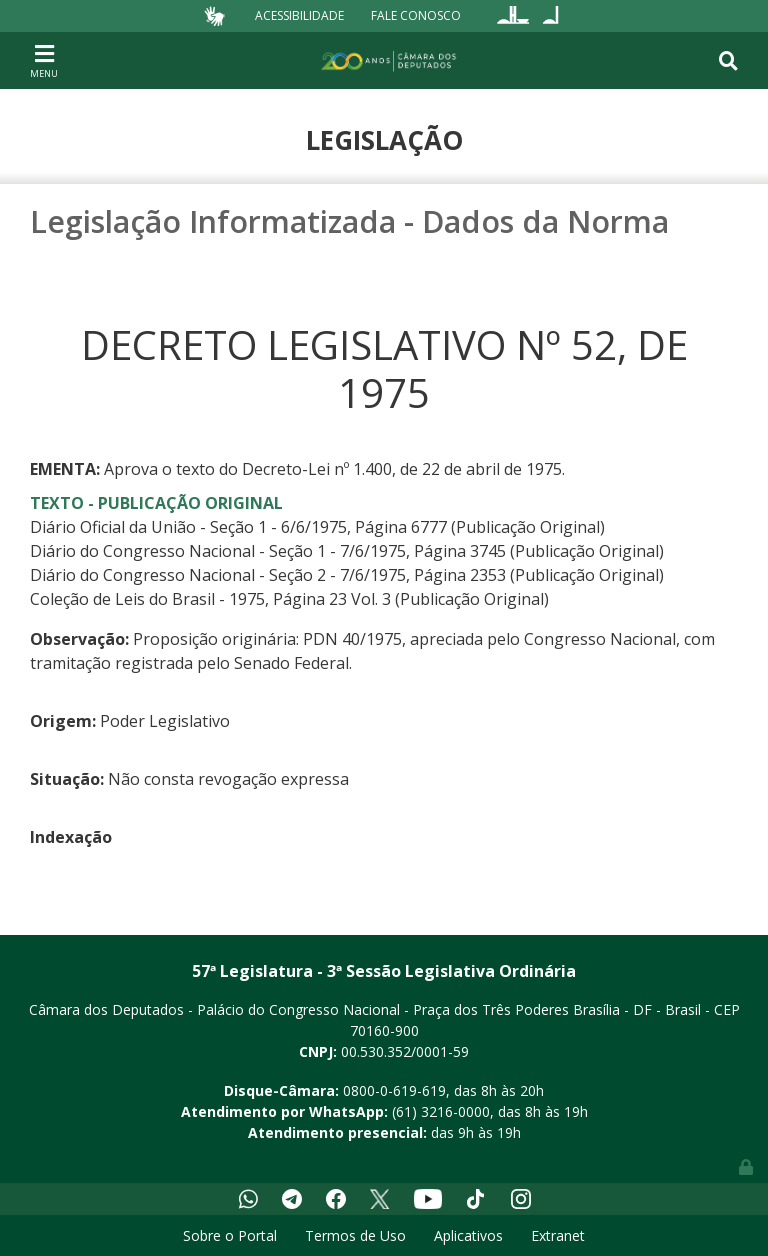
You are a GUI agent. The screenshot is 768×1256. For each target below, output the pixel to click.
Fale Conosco (416, 15)
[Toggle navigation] (44, 60)
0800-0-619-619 (394, 1090)
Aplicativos (468, 1235)
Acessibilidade (299, 15)
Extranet (558, 1235)
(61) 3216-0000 (441, 1111)
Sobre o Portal (230, 1235)
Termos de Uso (355, 1235)
